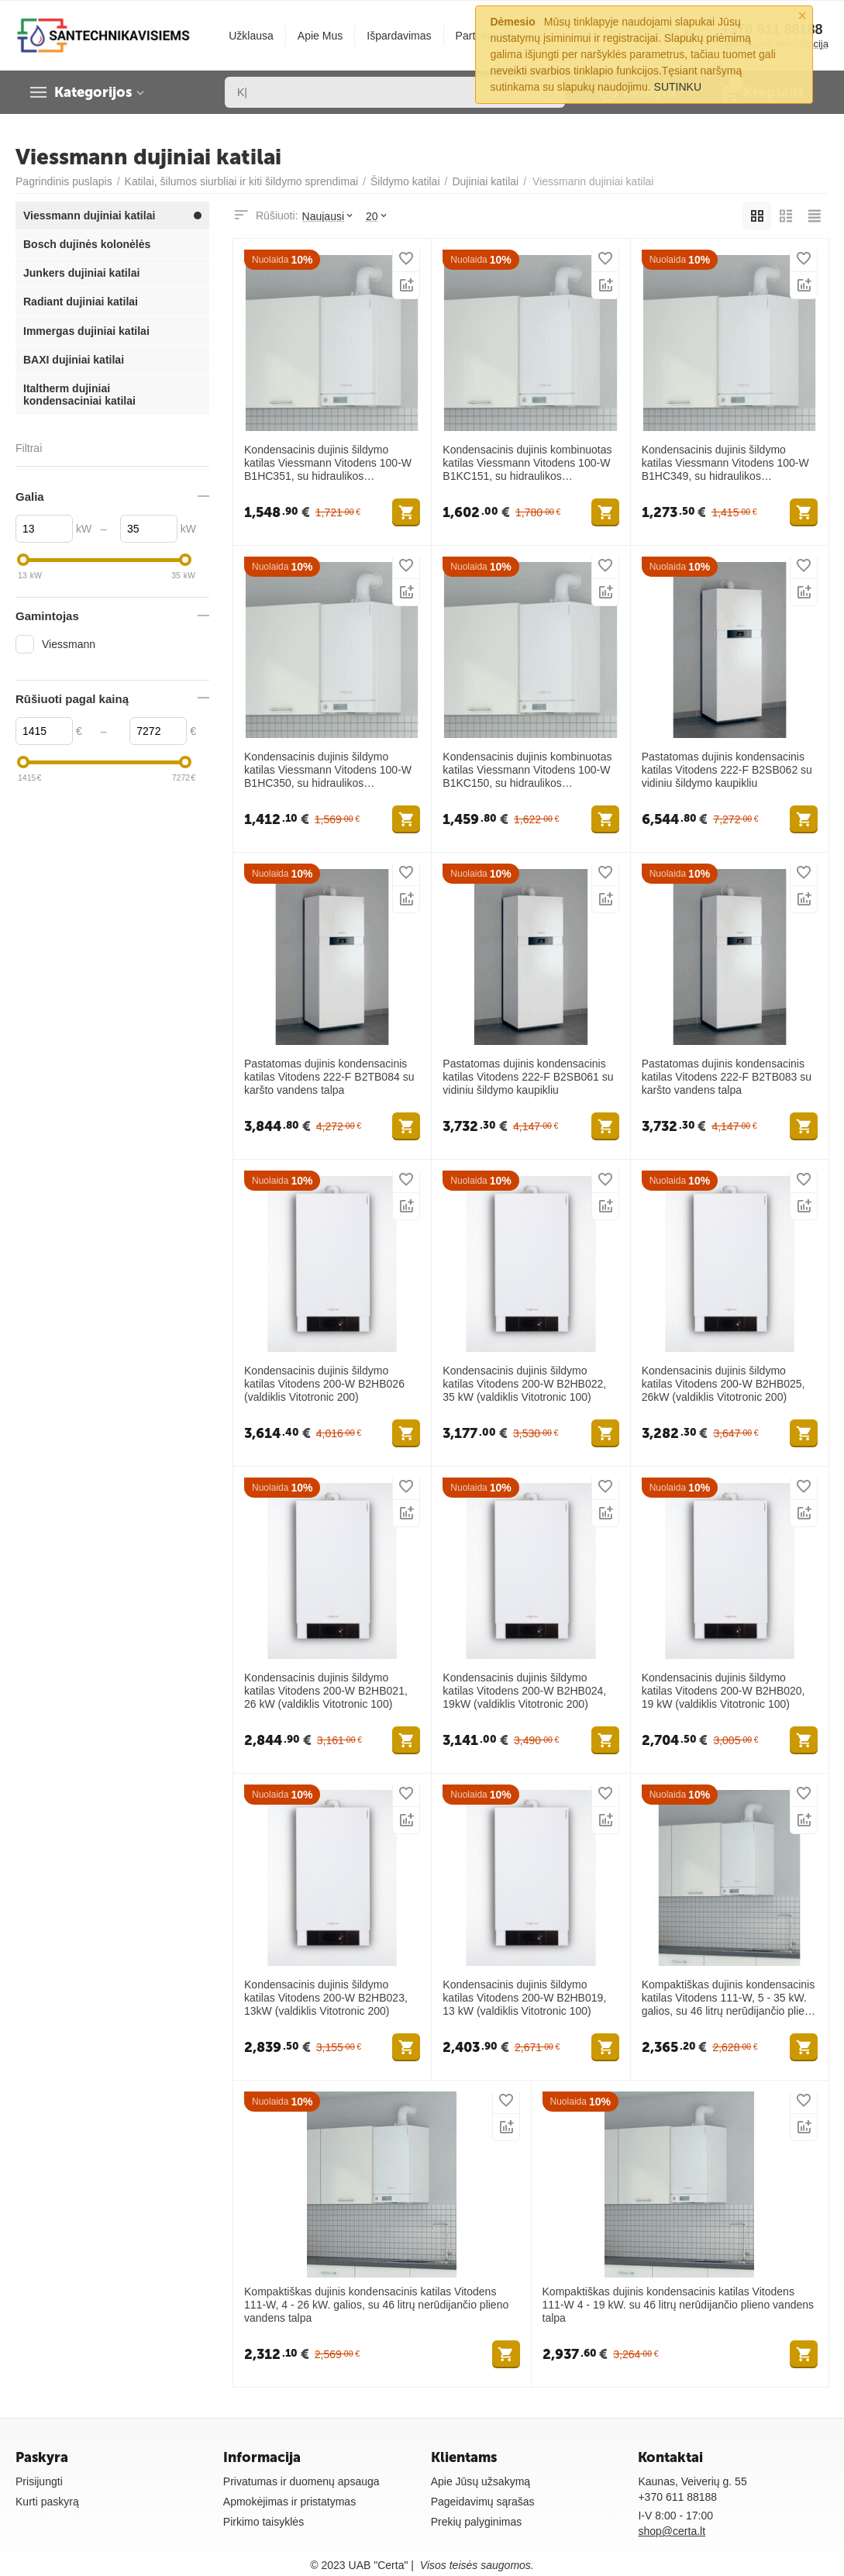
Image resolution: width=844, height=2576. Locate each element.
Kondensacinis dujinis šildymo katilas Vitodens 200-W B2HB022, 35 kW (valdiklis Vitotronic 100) (524, 1383)
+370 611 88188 (677, 2497)
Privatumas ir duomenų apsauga (301, 2481)
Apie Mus (320, 35)
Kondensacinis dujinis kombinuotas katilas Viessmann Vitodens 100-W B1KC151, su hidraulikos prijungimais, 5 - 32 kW (527, 462)
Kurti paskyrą (47, 2501)
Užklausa (251, 35)
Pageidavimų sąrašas (483, 2501)
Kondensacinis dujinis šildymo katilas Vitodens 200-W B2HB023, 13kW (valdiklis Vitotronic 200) (326, 1997)
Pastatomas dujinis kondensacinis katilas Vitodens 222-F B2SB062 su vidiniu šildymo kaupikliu (727, 769)
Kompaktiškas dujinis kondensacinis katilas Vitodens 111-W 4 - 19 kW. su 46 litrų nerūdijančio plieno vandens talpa (679, 2304)
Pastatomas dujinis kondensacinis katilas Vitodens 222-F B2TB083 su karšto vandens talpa (726, 1076)
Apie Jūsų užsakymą (481, 2481)
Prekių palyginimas (476, 2522)
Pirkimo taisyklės (263, 2522)
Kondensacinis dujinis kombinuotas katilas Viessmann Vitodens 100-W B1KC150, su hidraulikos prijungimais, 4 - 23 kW (527, 769)
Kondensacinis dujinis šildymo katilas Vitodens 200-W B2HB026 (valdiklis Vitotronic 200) (324, 1383)
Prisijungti (39, 2481)
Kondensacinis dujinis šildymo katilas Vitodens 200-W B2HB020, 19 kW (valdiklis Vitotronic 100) (723, 1690)
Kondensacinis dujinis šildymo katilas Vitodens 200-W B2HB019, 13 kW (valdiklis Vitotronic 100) (524, 1997)
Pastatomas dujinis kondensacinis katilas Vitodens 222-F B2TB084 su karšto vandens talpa (329, 1076)
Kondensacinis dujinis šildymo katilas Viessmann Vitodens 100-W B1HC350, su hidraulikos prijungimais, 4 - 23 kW (328, 769)
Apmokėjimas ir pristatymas (289, 2501)
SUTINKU (678, 87)
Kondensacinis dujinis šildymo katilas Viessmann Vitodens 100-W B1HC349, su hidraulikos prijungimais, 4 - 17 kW (725, 462)
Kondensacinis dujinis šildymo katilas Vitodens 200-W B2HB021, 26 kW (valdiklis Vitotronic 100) (326, 1690)
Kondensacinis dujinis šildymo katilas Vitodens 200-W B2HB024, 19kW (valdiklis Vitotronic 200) (524, 1690)
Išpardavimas (399, 35)
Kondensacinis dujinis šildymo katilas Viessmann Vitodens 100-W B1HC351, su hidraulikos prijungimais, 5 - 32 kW (328, 462)
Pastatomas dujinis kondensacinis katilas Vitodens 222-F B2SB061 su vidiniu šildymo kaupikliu (528, 1076)
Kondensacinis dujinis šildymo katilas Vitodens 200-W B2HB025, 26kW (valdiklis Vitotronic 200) (723, 1383)
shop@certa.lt (671, 2531)
